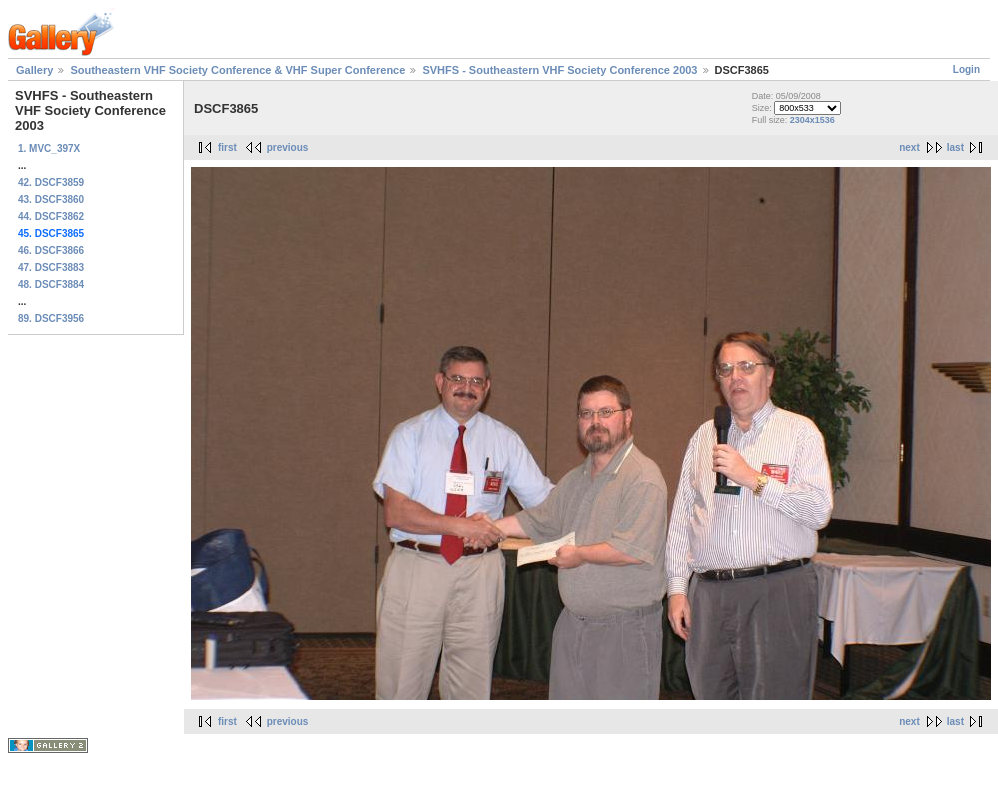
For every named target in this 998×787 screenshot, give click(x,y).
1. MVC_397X (49, 148)
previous (288, 147)
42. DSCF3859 (51, 182)
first (227, 147)
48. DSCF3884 (51, 284)
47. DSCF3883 (51, 267)
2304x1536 (812, 120)
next (909, 147)
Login (966, 69)
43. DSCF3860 (51, 199)
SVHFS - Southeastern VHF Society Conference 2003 (559, 70)
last (955, 147)
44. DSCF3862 (51, 216)
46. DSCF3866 (51, 250)
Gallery (34, 70)
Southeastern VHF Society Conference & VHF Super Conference (237, 70)
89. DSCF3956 (51, 318)
